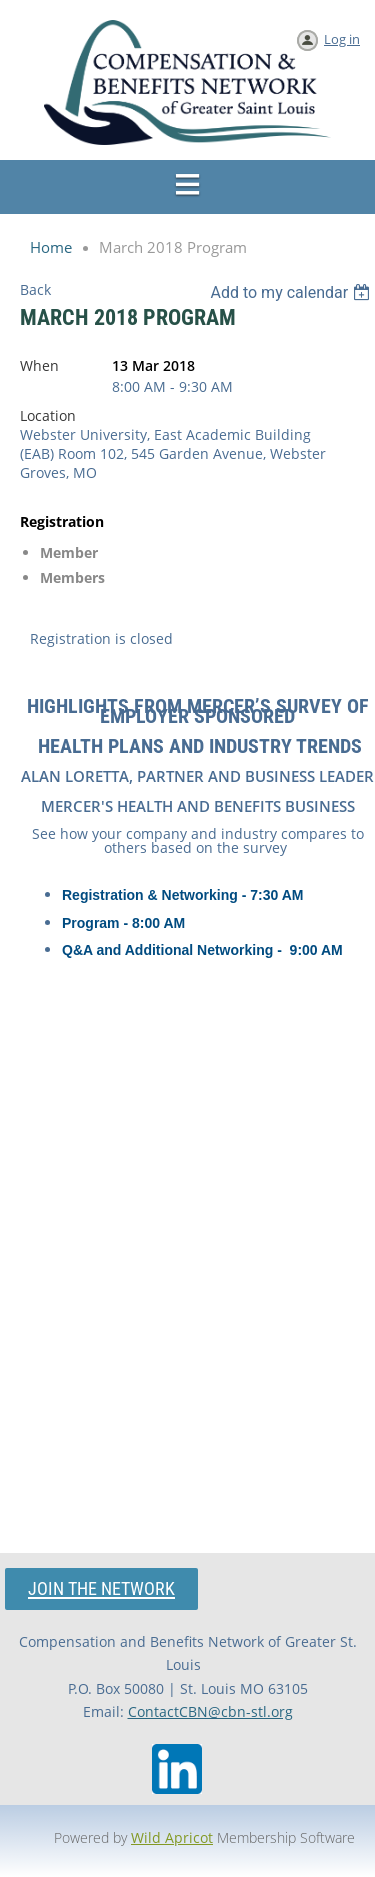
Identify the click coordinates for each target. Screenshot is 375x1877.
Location (48, 415)
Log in (342, 39)
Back (35, 289)
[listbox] (292, 292)
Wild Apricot (172, 1837)
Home (51, 247)
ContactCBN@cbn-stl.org (210, 1711)
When (39, 365)
